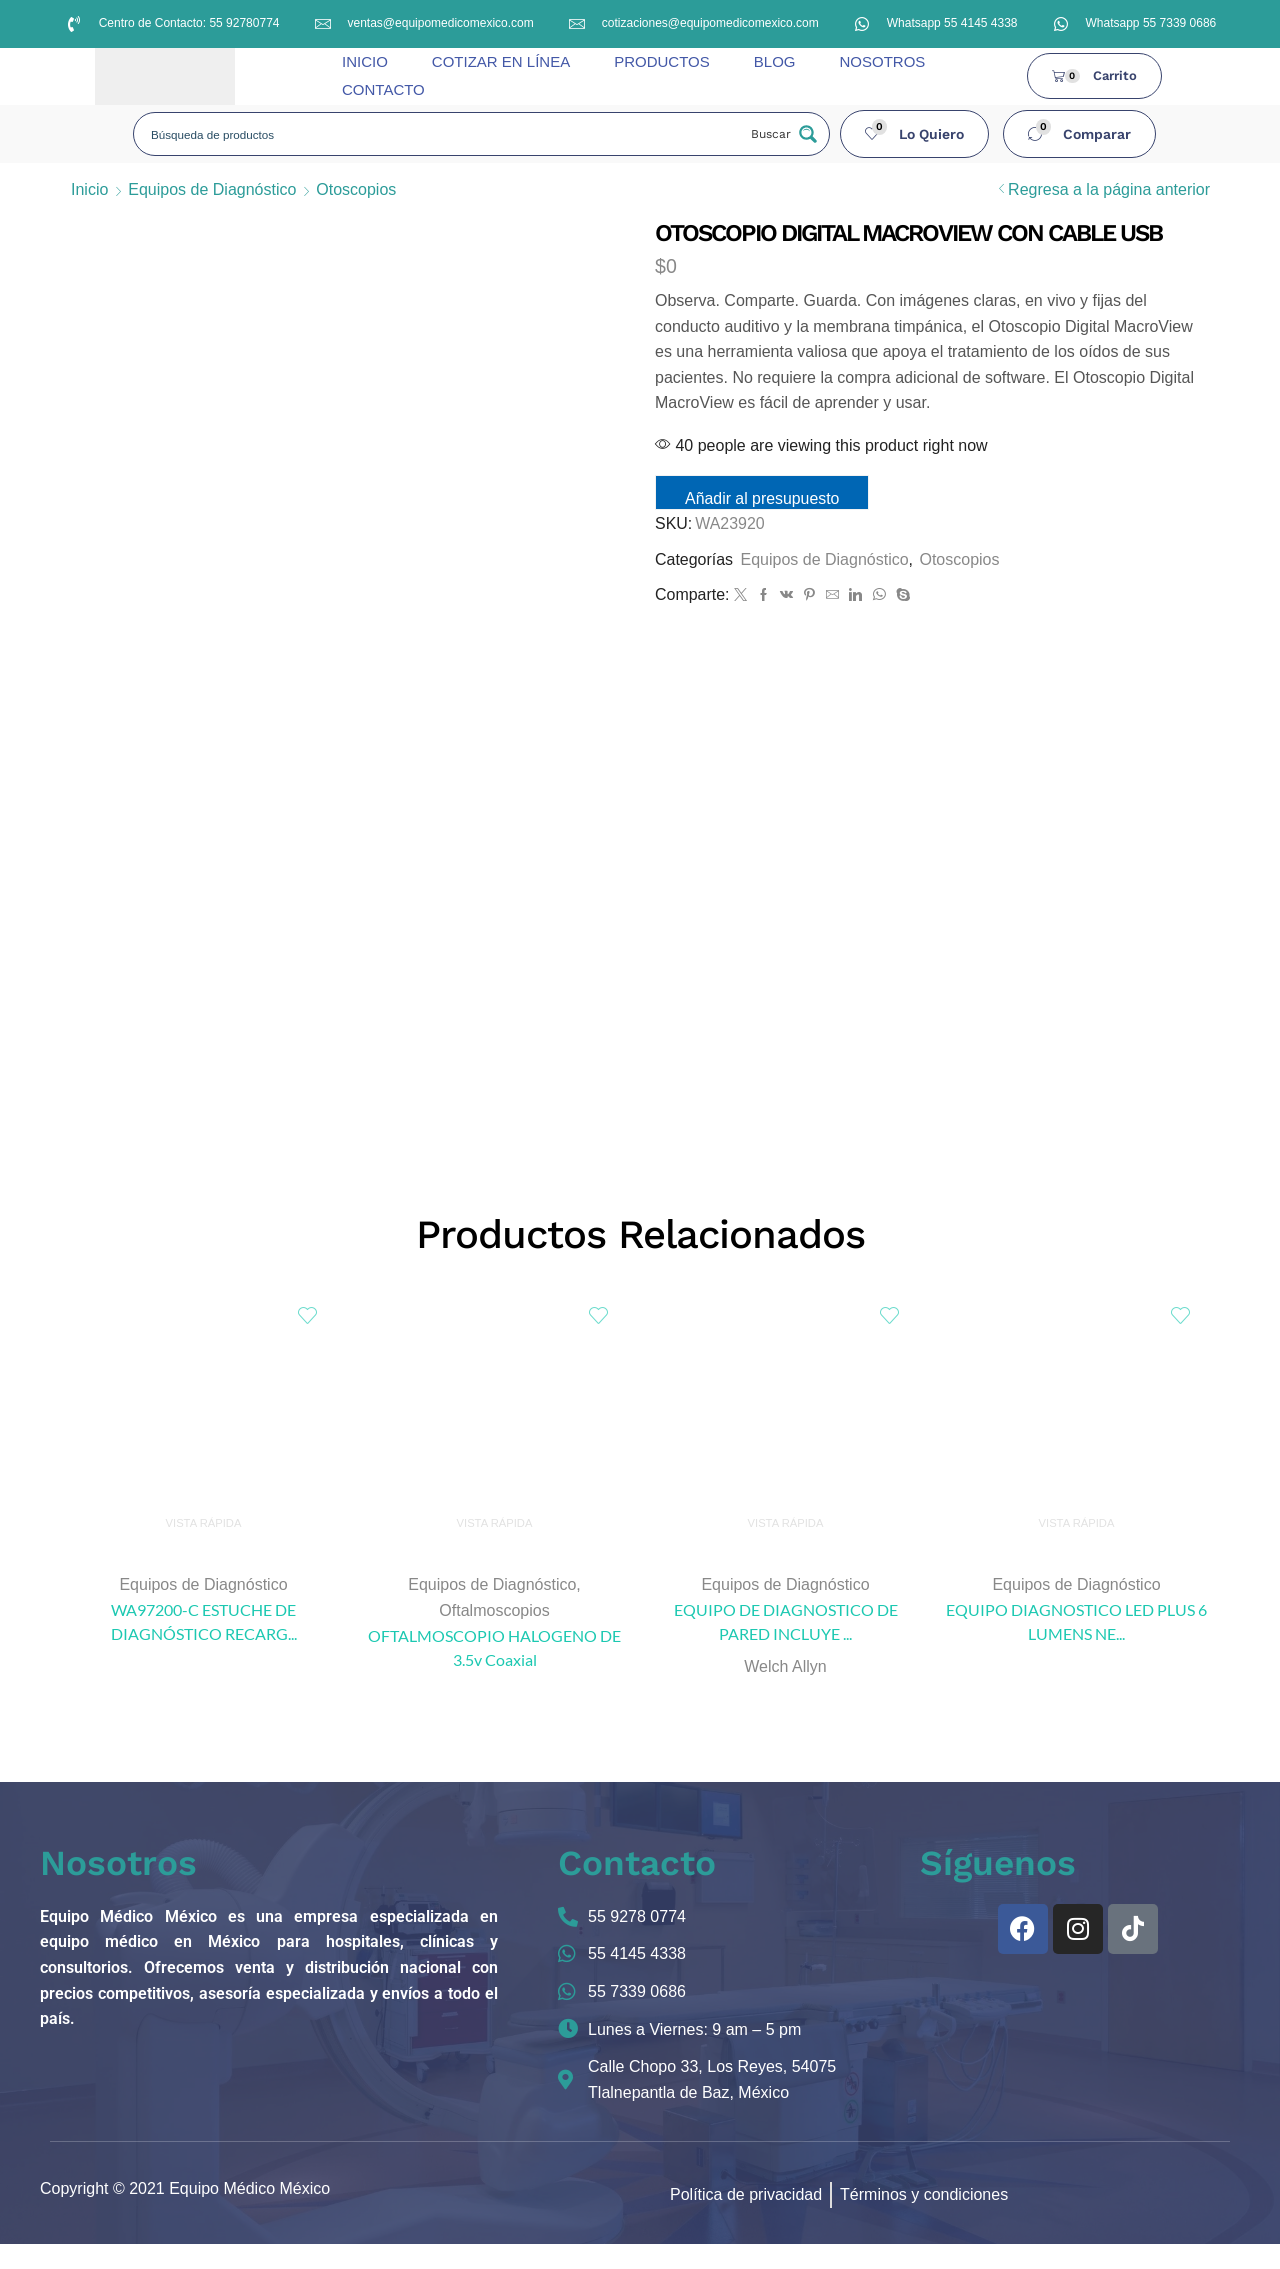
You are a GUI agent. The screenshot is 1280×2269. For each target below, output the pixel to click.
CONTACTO (383, 89)
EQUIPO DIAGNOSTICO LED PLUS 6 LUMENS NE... (1076, 1646)
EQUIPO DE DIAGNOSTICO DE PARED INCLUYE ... (786, 1646)
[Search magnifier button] (782, 134)
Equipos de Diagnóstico (212, 189)
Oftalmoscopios (494, 1635)
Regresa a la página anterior (1109, 189)
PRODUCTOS (662, 61)
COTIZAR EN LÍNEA (501, 61)
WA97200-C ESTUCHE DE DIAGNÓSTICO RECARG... (204, 1646)
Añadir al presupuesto (768, 498)
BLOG (775, 61)
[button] (915, 134)
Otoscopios (356, 189)
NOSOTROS (882, 61)
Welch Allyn (785, 1691)
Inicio (89, 189)
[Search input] (441, 134)
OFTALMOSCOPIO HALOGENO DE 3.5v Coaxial (494, 1672)
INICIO (365, 61)
